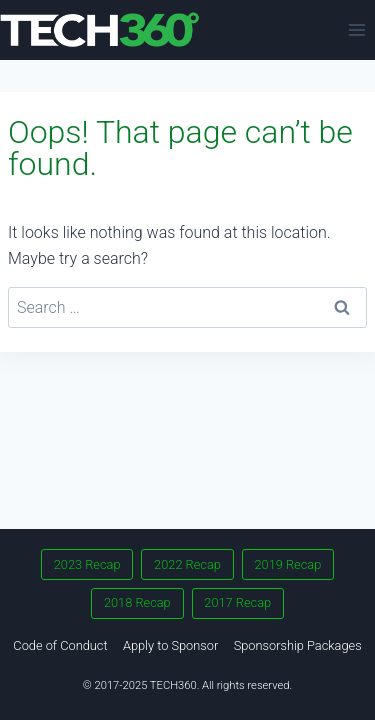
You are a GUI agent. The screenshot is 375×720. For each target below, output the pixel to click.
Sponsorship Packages (298, 645)
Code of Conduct (60, 645)
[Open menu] (356, 29)
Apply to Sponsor (170, 645)
